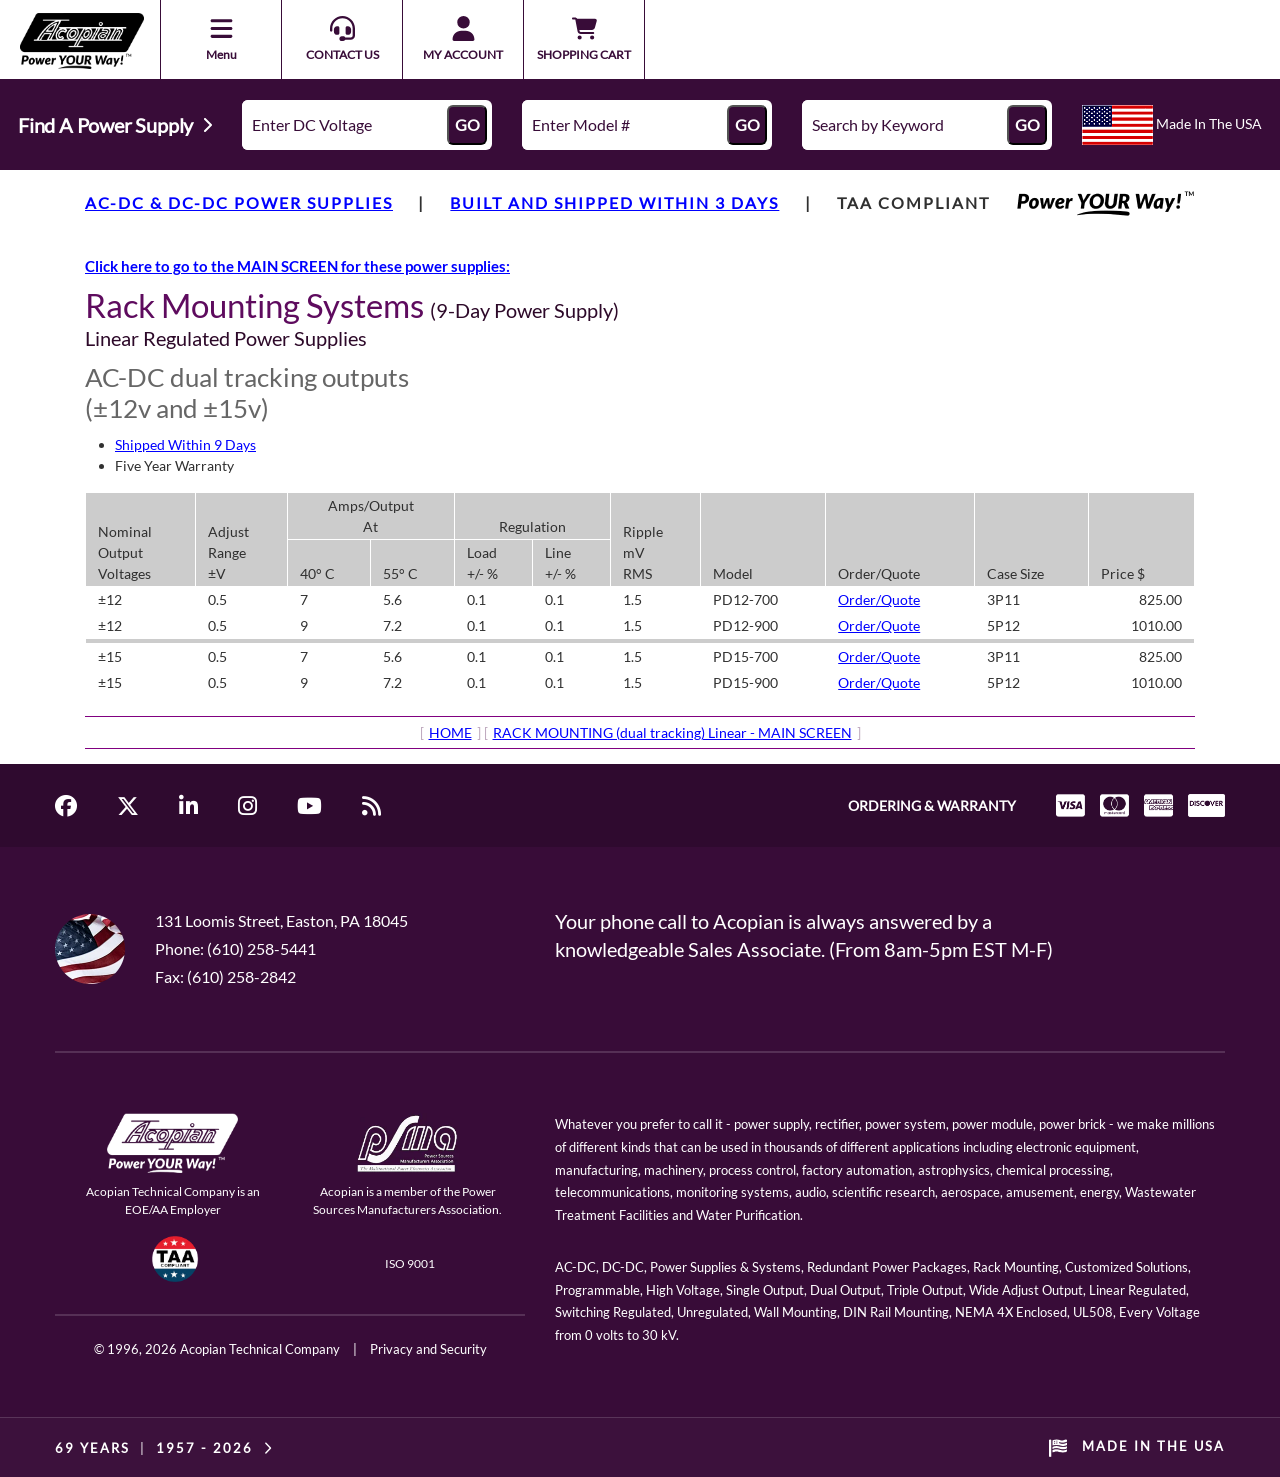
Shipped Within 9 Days (185, 444)
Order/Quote (879, 599)
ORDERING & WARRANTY (932, 805)
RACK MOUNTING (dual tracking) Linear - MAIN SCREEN (672, 732)
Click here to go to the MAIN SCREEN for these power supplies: (297, 266)
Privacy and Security (428, 1349)
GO (467, 124)
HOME (450, 732)
